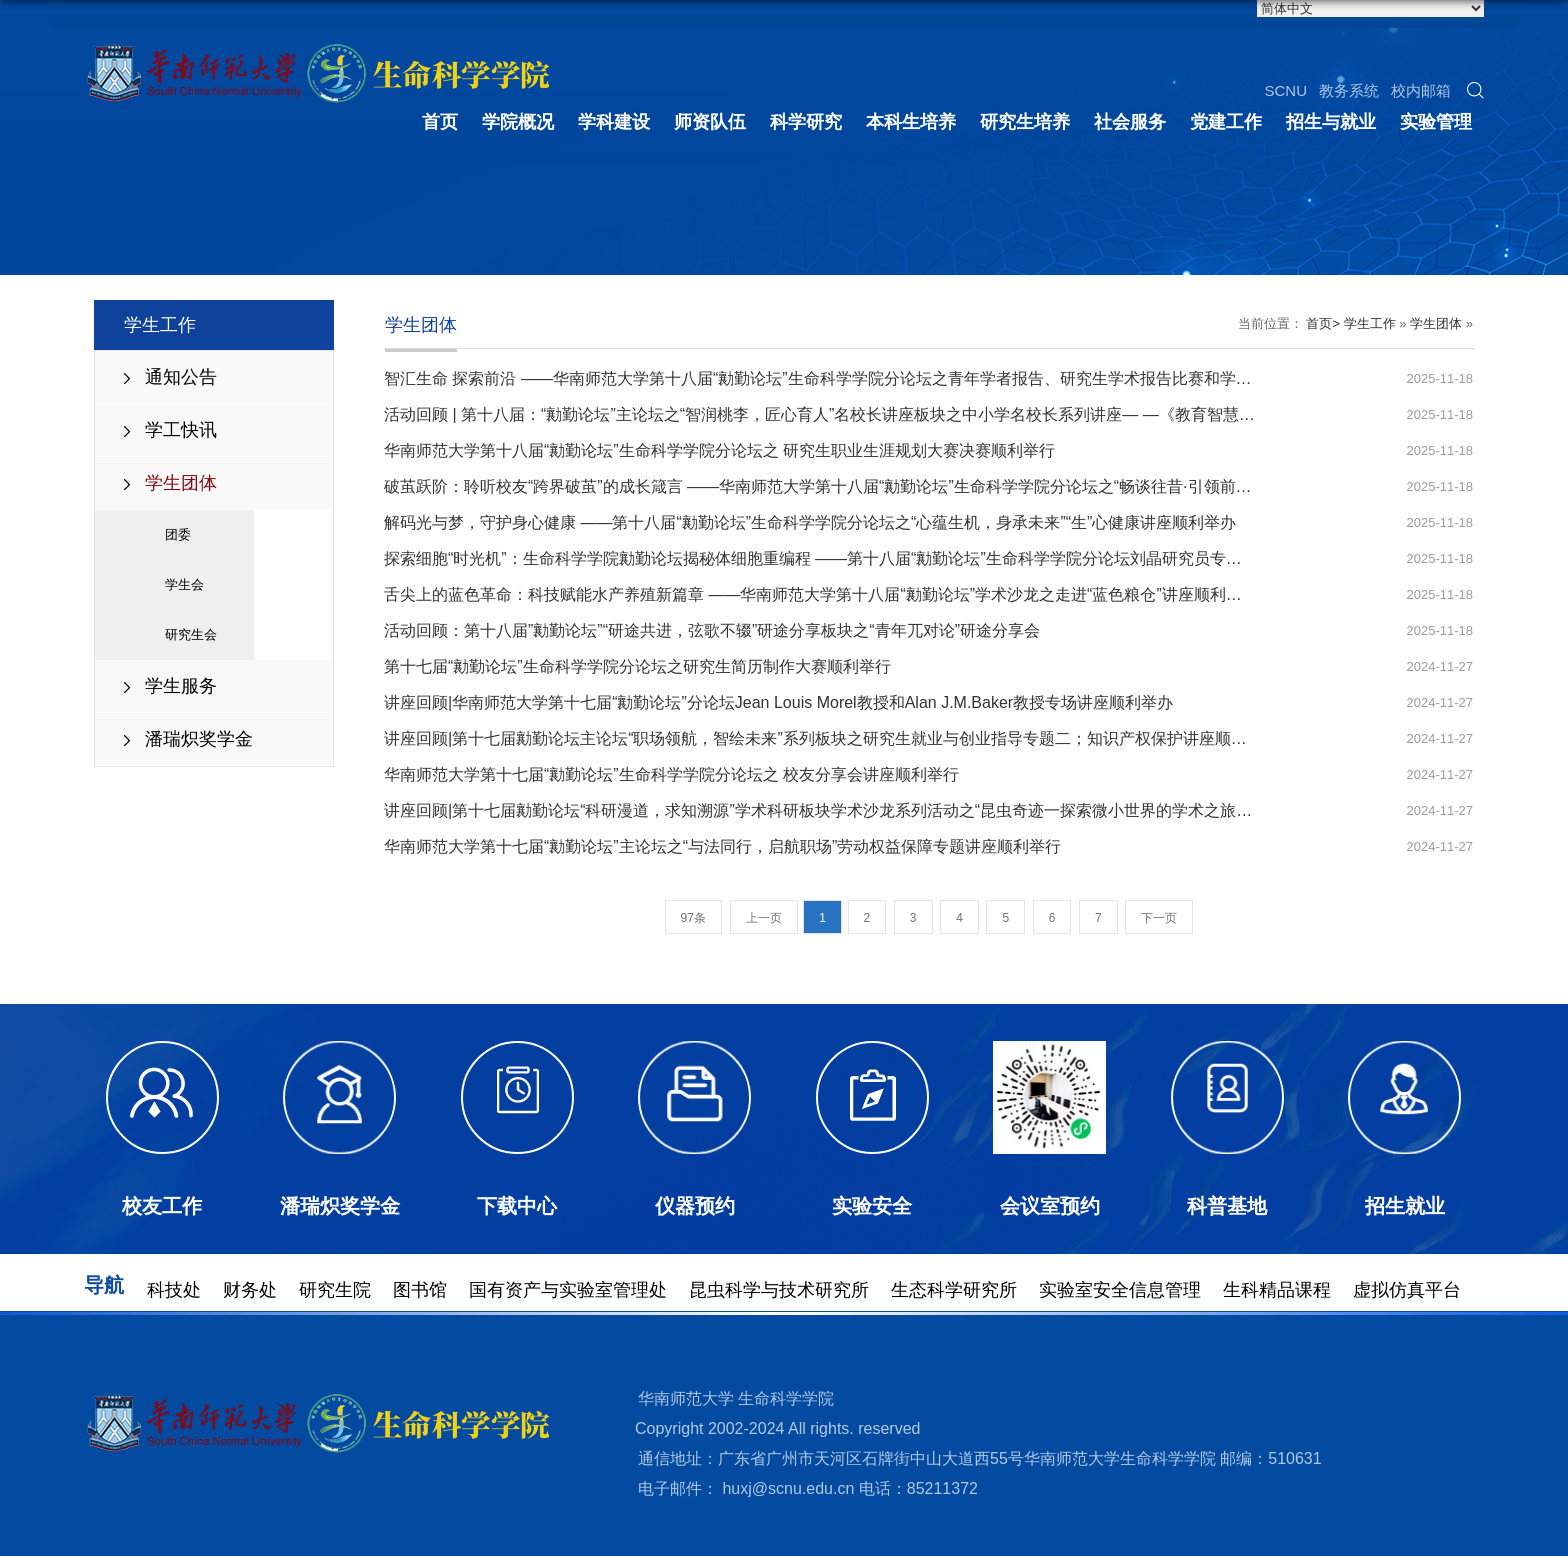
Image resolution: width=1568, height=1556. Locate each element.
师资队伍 (710, 119)
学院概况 (518, 119)
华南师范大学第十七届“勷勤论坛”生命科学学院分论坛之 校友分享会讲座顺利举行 (671, 774)
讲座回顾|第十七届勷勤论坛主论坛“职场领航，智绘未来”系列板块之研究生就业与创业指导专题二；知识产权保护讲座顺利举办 (831, 738)
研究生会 (191, 634)
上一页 (764, 918)
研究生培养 (1025, 119)
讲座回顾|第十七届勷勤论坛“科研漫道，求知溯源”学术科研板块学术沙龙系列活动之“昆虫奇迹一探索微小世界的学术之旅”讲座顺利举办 (860, 810)
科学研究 (806, 119)
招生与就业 (1331, 119)
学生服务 (181, 686)
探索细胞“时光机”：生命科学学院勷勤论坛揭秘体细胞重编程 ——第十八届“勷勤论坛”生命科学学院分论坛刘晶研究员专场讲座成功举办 (861, 558)
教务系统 (1349, 87)
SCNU (1285, 87)
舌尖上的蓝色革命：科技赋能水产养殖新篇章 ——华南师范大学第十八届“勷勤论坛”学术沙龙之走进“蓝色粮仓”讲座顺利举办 (821, 594)
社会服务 (1130, 119)
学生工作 (1370, 323)
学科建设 (614, 119)
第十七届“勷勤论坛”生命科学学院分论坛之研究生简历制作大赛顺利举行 (637, 666)
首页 (440, 119)
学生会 (184, 584)
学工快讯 (181, 430)
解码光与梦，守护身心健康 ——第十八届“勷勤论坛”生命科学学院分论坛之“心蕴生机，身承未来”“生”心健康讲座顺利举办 (810, 522)
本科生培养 (911, 119)
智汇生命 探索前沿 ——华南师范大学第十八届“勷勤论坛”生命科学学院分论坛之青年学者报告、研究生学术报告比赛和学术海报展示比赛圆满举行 (898, 378)
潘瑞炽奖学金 (199, 739)
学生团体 (181, 483)
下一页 (1159, 918)
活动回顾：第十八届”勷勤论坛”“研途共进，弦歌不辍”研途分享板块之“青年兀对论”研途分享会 (712, 630)
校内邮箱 (1421, 87)
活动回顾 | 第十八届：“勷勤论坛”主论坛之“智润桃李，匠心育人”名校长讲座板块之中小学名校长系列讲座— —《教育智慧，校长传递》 (859, 414)
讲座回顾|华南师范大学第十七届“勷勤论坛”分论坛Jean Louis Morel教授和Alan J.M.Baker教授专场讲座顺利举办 (778, 702)
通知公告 (181, 377)
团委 (178, 534)
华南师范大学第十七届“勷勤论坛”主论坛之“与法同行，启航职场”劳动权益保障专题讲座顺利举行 (722, 846)
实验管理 (1436, 119)
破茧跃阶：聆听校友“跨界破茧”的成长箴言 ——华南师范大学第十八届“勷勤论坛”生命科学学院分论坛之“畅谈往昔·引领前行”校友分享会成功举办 (892, 486)
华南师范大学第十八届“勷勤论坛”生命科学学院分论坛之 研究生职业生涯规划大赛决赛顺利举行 (719, 450)
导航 (104, 1286)
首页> (1323, 323)
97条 (693, 918)
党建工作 (1226, 119)
